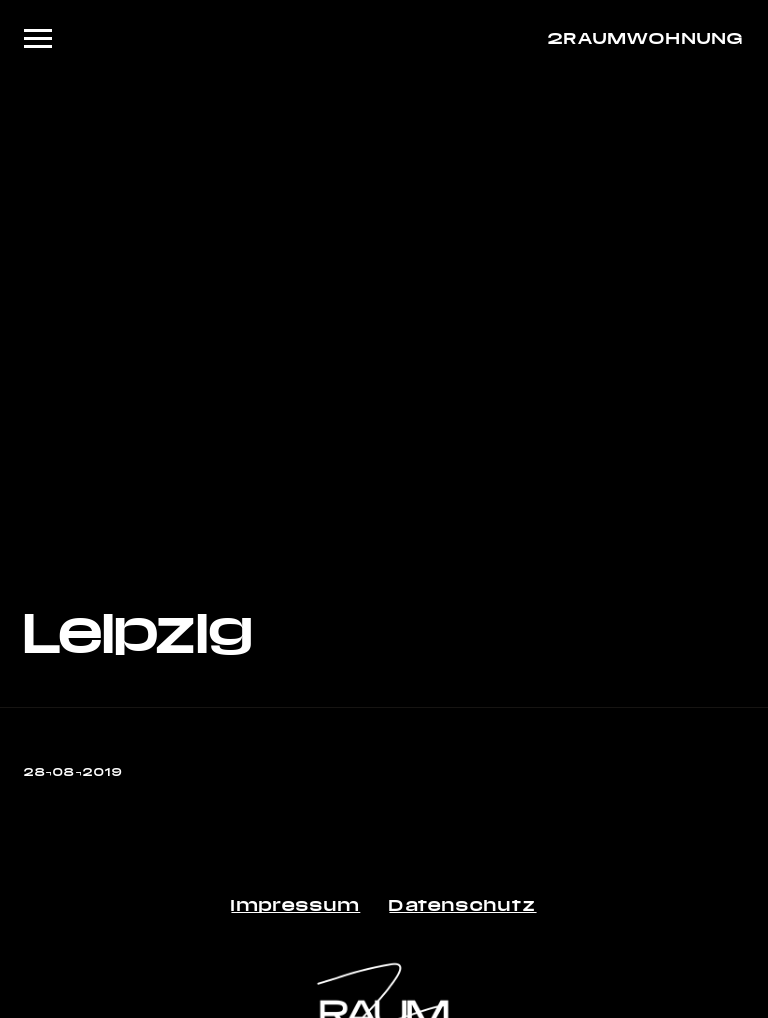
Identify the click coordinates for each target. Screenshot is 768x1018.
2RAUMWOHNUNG (646, 37)
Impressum (295, 904)
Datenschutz (462, 904)
